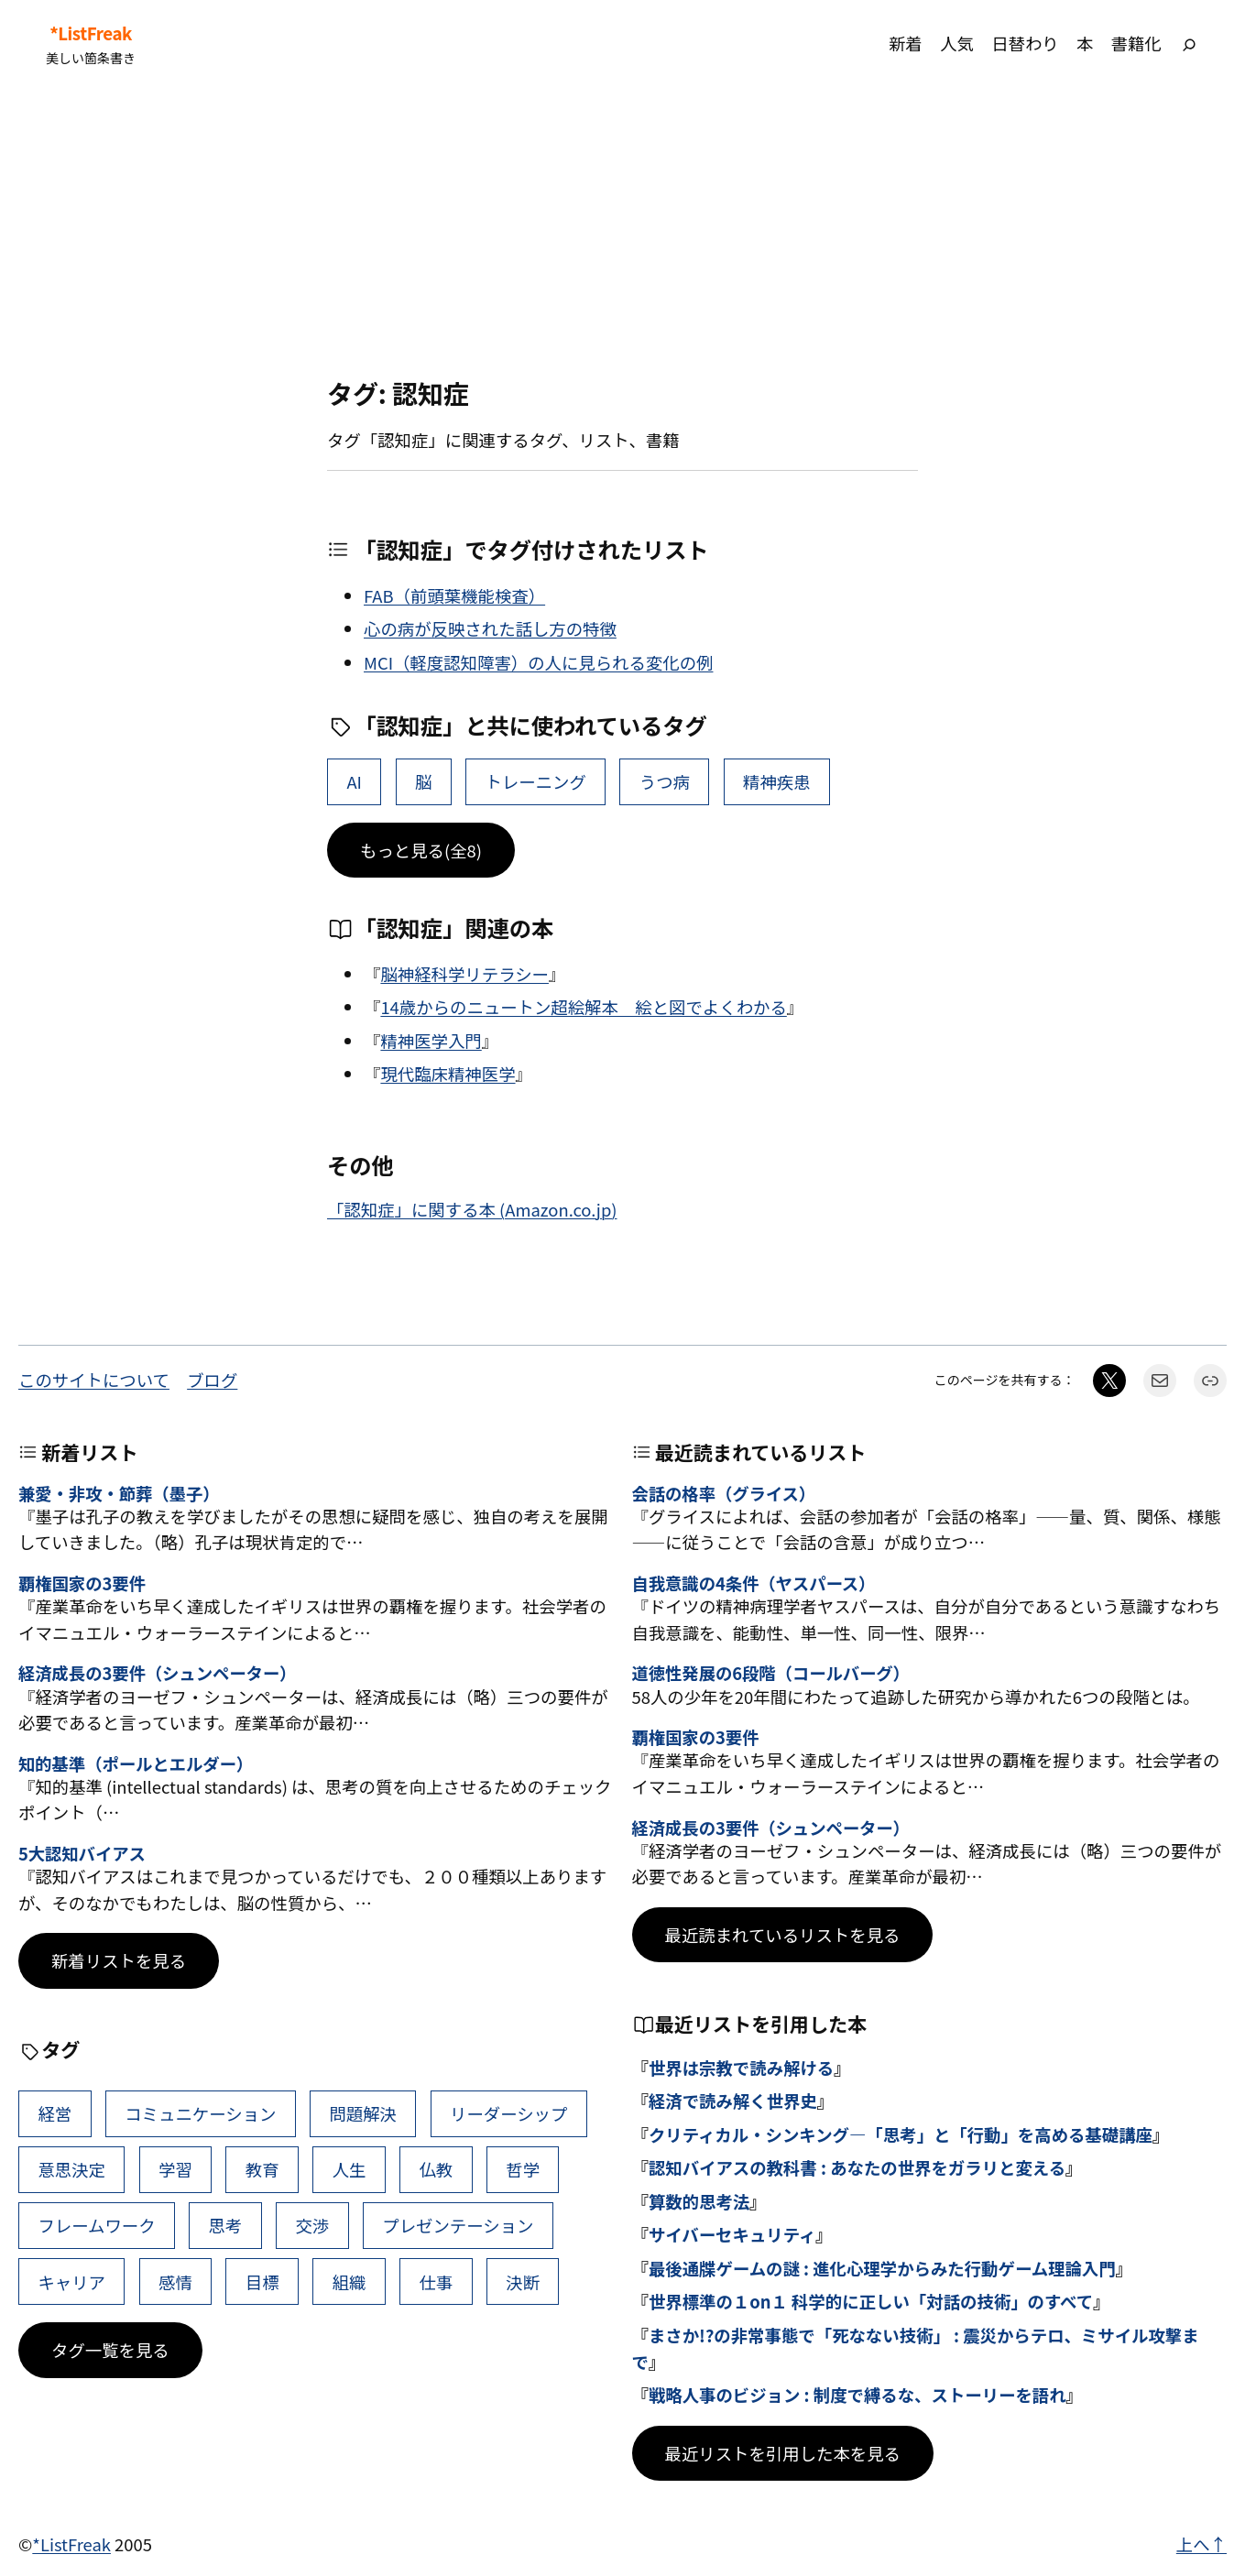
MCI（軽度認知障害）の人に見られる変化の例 (538, 662)
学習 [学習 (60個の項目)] (175, 2169)
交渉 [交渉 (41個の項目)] (312, 2225)
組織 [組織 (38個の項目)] (349, 2282)
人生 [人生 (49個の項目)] (349, 2169)
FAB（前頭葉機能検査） (454, 595)
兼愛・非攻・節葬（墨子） (119, 1493)
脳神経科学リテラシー (464, 974)
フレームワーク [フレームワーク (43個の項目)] (96, 2225)
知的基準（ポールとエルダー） (135, 1763)
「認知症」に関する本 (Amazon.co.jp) (472, 1209)
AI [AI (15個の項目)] (354, 781)
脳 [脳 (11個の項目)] (423, 781)
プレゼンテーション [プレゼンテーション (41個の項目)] (457, 2225)
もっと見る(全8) (421, 850)
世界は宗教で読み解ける (741, 2067)
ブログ (212, 1380)
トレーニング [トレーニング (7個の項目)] (535, 781)
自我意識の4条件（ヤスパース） (754, 1583)
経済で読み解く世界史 (733, 2100)
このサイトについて (93, 1380)
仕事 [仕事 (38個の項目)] (436, 2282)
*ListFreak (90, 33)
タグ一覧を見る (110, 2350)
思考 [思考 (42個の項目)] (226, 2225)
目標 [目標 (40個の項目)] (262, 2282)
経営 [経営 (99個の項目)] (54, 2113)
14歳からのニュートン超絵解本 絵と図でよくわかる (583, 1007)
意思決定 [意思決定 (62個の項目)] (71, 2169)
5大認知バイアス (82, 1853)
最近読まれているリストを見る (783, 1935)
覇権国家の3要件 (82, 1583)
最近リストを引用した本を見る (783, 2453)
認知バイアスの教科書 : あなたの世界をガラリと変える (857, 2167)
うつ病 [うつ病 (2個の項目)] (664, 781)
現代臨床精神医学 (447, 1074)
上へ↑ (1201, 2544)
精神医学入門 (430, 1041)
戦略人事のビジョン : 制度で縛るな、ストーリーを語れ (857, 2395)
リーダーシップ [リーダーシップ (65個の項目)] (508, 2113)
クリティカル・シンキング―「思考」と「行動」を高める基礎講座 (900, 2134)
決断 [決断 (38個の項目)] (523, 2282)
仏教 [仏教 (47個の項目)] (436, 2169)
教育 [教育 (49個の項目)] (262, 2169)
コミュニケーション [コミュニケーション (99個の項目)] (200, 2113)
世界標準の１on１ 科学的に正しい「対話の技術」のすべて (871, 2301)
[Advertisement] (623, 232)
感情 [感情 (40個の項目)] (175, 2282)
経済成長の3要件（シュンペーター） (157, 1673)
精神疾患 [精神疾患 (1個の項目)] (777, 781)
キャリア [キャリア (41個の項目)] (71, 2282)
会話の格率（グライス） (724, 1493)
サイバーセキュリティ (732, 2234)
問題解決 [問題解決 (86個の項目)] (363, 2113)
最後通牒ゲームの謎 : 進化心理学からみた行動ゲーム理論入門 (882, 2268)
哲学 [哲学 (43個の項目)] (523, 2169)
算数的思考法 (699, 2201)
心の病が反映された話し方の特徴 (490, 628)
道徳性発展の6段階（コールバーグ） (771, 1673)
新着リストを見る (118, 1960)
